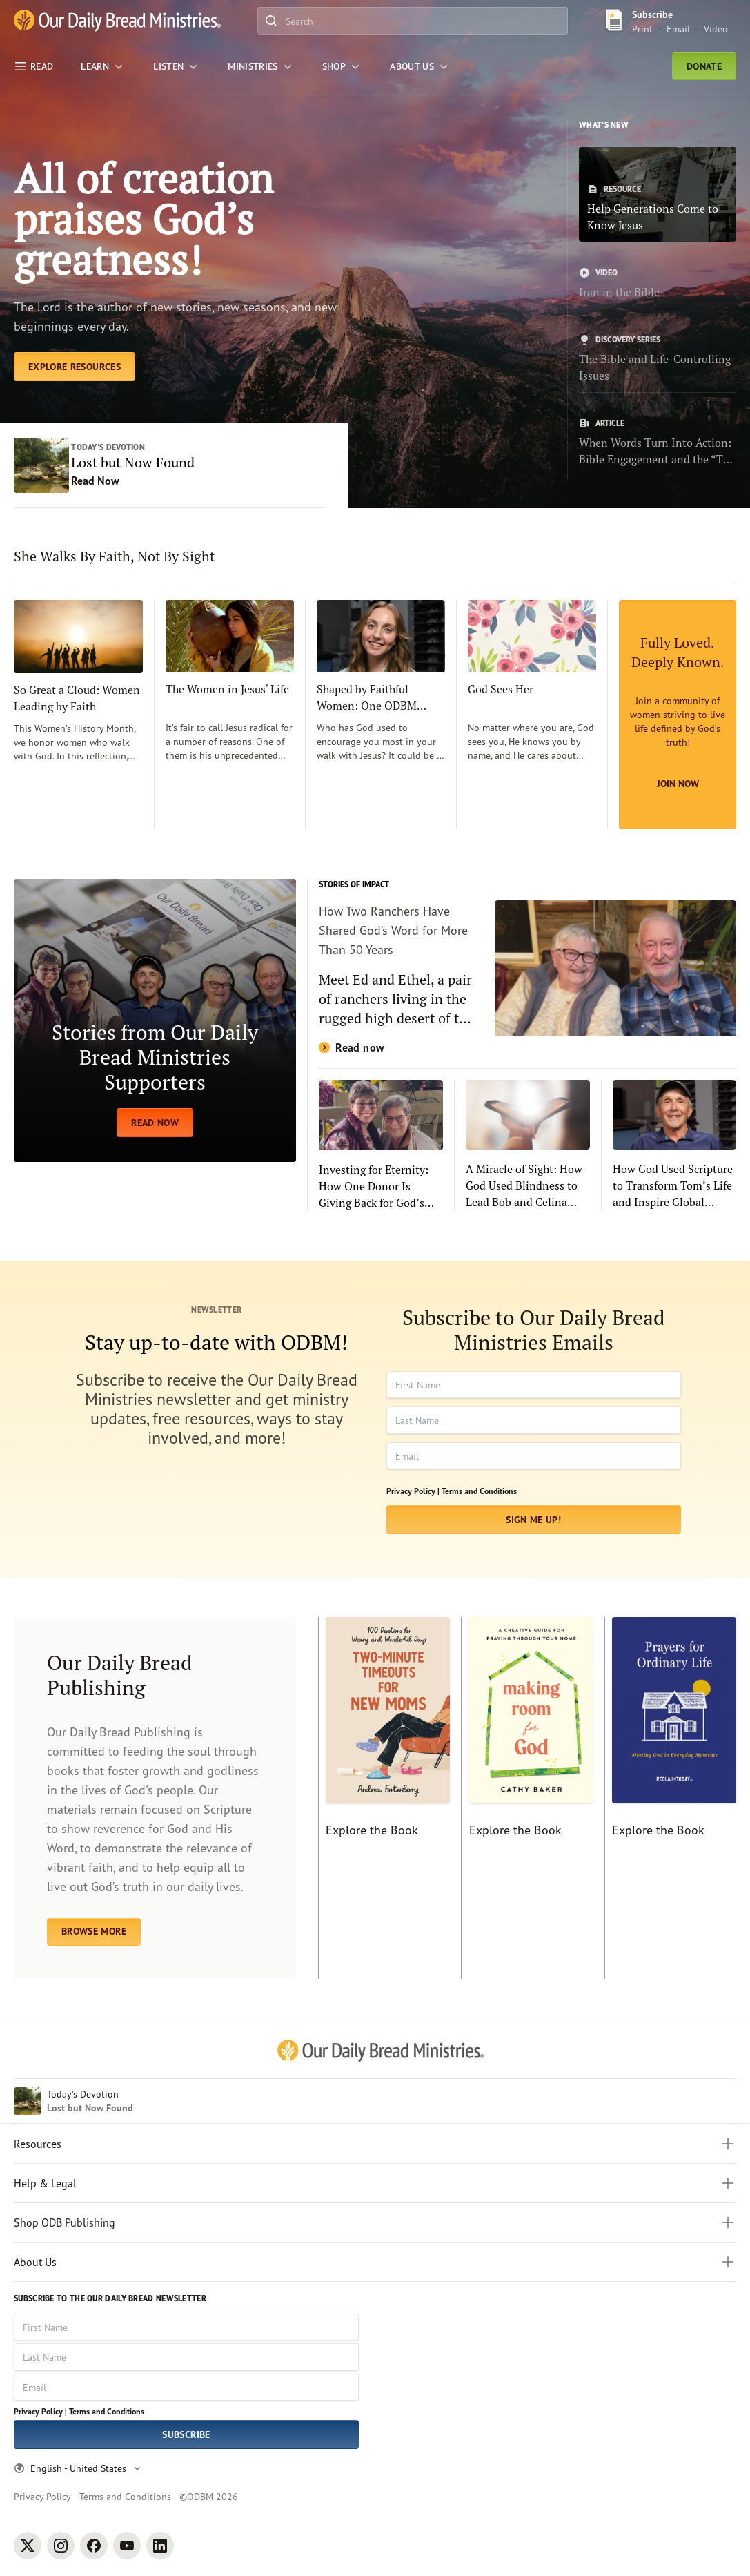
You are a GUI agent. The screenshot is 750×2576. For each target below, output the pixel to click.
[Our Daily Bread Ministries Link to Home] (117, 21)
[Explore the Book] (384, 1800)
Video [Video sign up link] (716, 29)
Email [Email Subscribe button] (678, 29)
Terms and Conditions (479, 1493)
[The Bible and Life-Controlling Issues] (657, 359)
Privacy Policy (42, 2496)
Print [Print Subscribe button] (642, 29)
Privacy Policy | (413, 1493)
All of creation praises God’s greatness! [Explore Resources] (145, 220)
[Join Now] (677, 716)
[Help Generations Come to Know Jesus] (657, 194)
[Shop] (342, 66)
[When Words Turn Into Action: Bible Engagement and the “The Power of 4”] (657, 442)
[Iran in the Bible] (657, 284)
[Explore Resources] (74, 368)
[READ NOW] (155, 1022)
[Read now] (527, 970)
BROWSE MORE (93, 1933)
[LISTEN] (176, 66)
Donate (704, 66)
